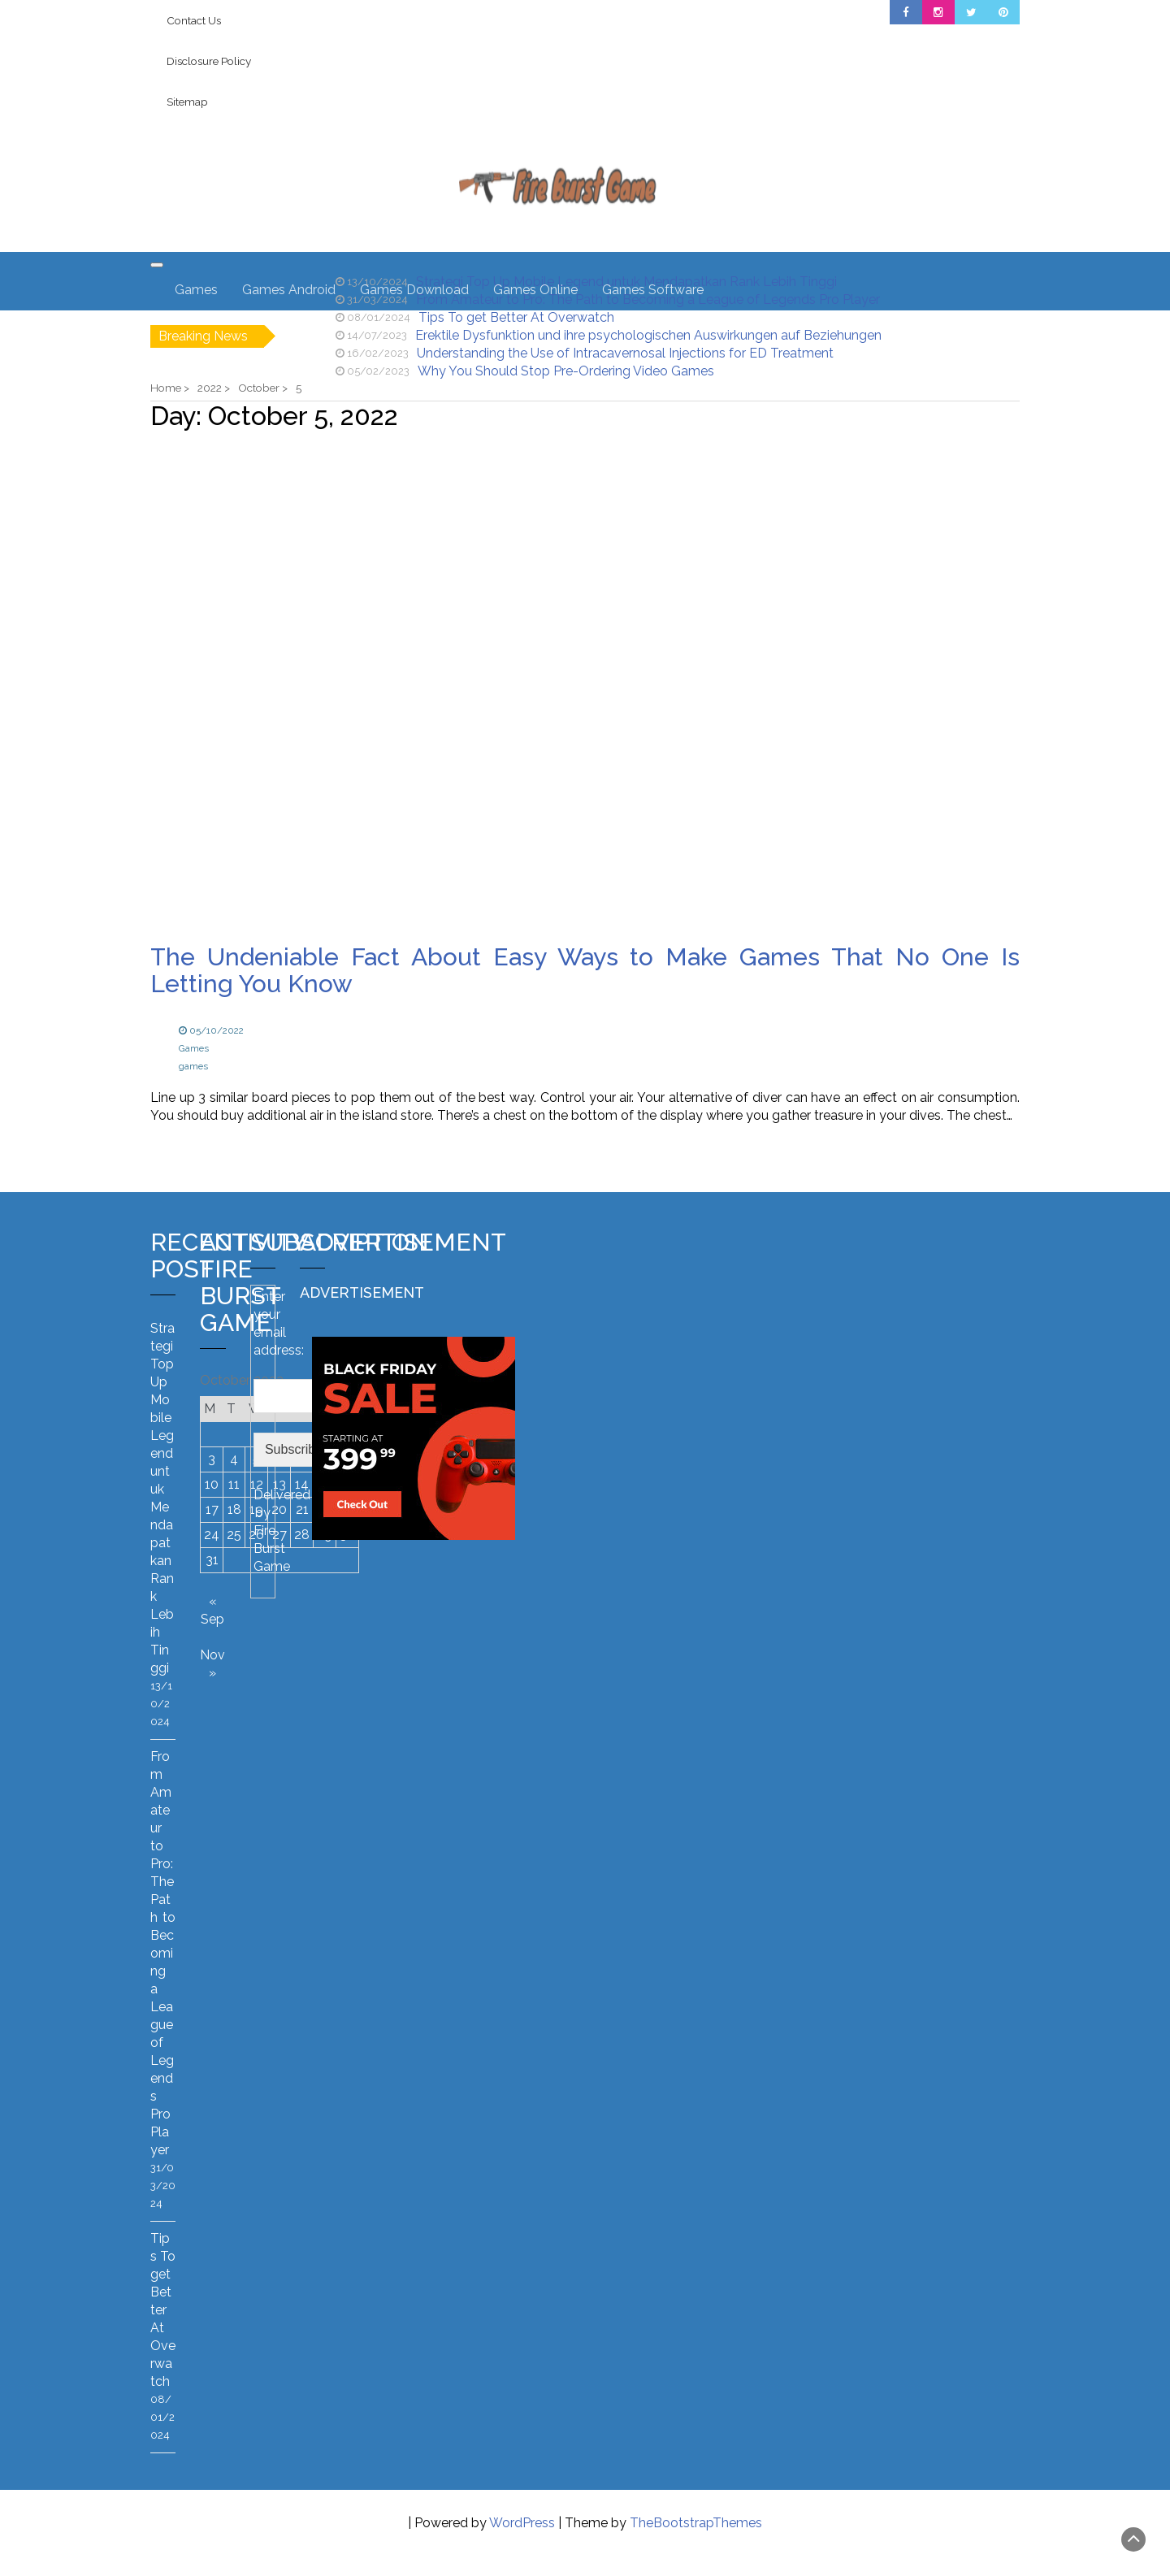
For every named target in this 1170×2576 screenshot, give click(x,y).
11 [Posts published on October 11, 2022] (234, 1484)
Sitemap (187, 101)
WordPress (522, 2522)
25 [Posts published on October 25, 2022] (234, 1534)
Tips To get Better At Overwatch (516, 317)
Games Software (653, 289)
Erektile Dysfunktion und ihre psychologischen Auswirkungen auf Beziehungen (648, 335)
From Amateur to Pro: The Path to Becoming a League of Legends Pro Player (163, 1953)
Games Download (414, 289)
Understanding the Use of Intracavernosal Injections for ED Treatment (625, 353)
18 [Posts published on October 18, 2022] (234, 1509)
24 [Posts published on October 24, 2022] (211, 1534)
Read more (212, 1155)
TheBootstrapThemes (696, 2522)
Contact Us (194, 20)
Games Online (535, 289)
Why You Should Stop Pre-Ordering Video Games (566, 371)
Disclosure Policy (209, 60)
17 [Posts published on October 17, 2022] (212, 1509)
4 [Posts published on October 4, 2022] (234, 1459)
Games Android (289, 289)
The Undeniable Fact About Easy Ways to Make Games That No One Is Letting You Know (585, 970)
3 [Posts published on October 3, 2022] (211, 1459)
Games (196, 289)
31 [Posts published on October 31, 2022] (212, 1560)
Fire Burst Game (272, 1548)
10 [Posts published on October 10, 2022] (212, 1484)
